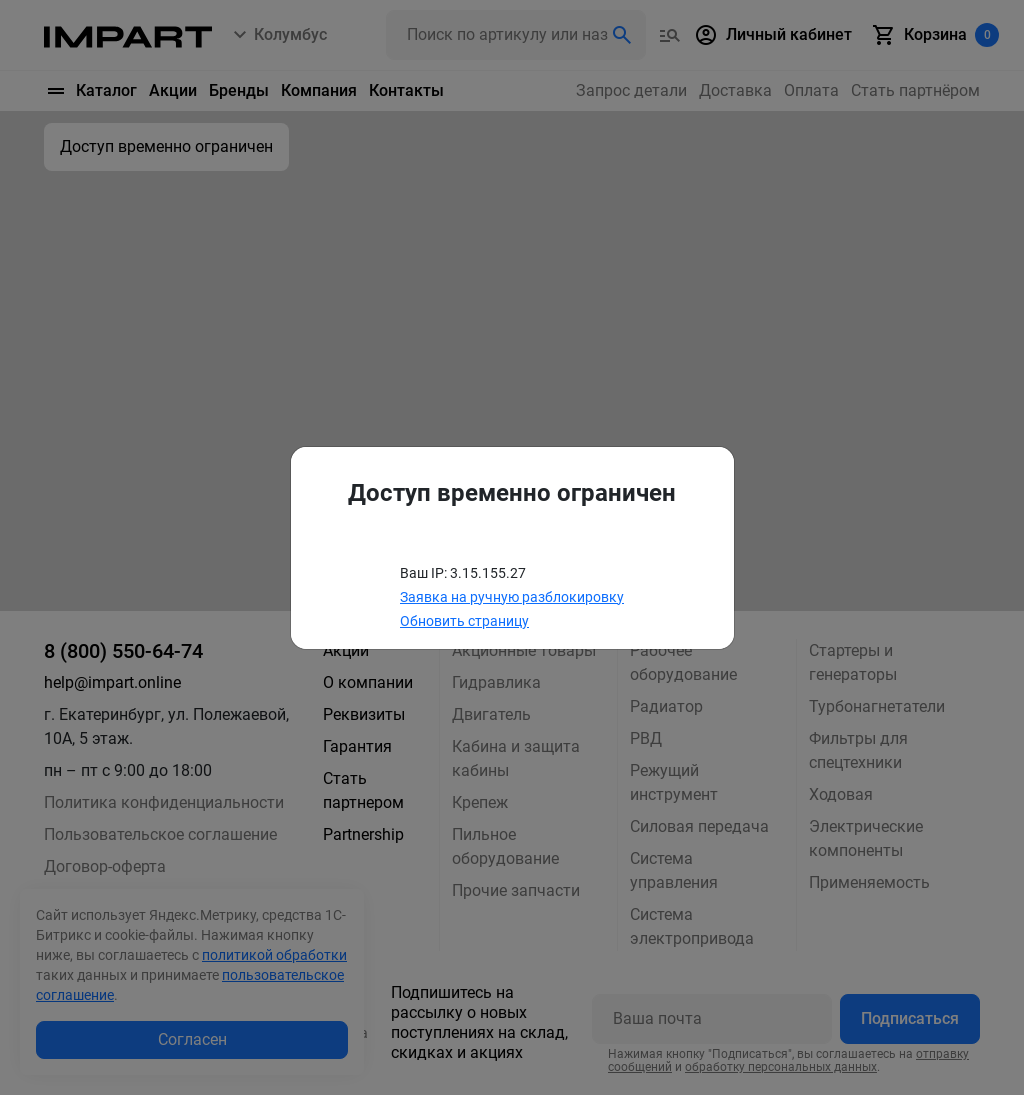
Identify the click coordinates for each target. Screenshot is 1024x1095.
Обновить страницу (464, 621)
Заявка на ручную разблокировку (512, 597)
